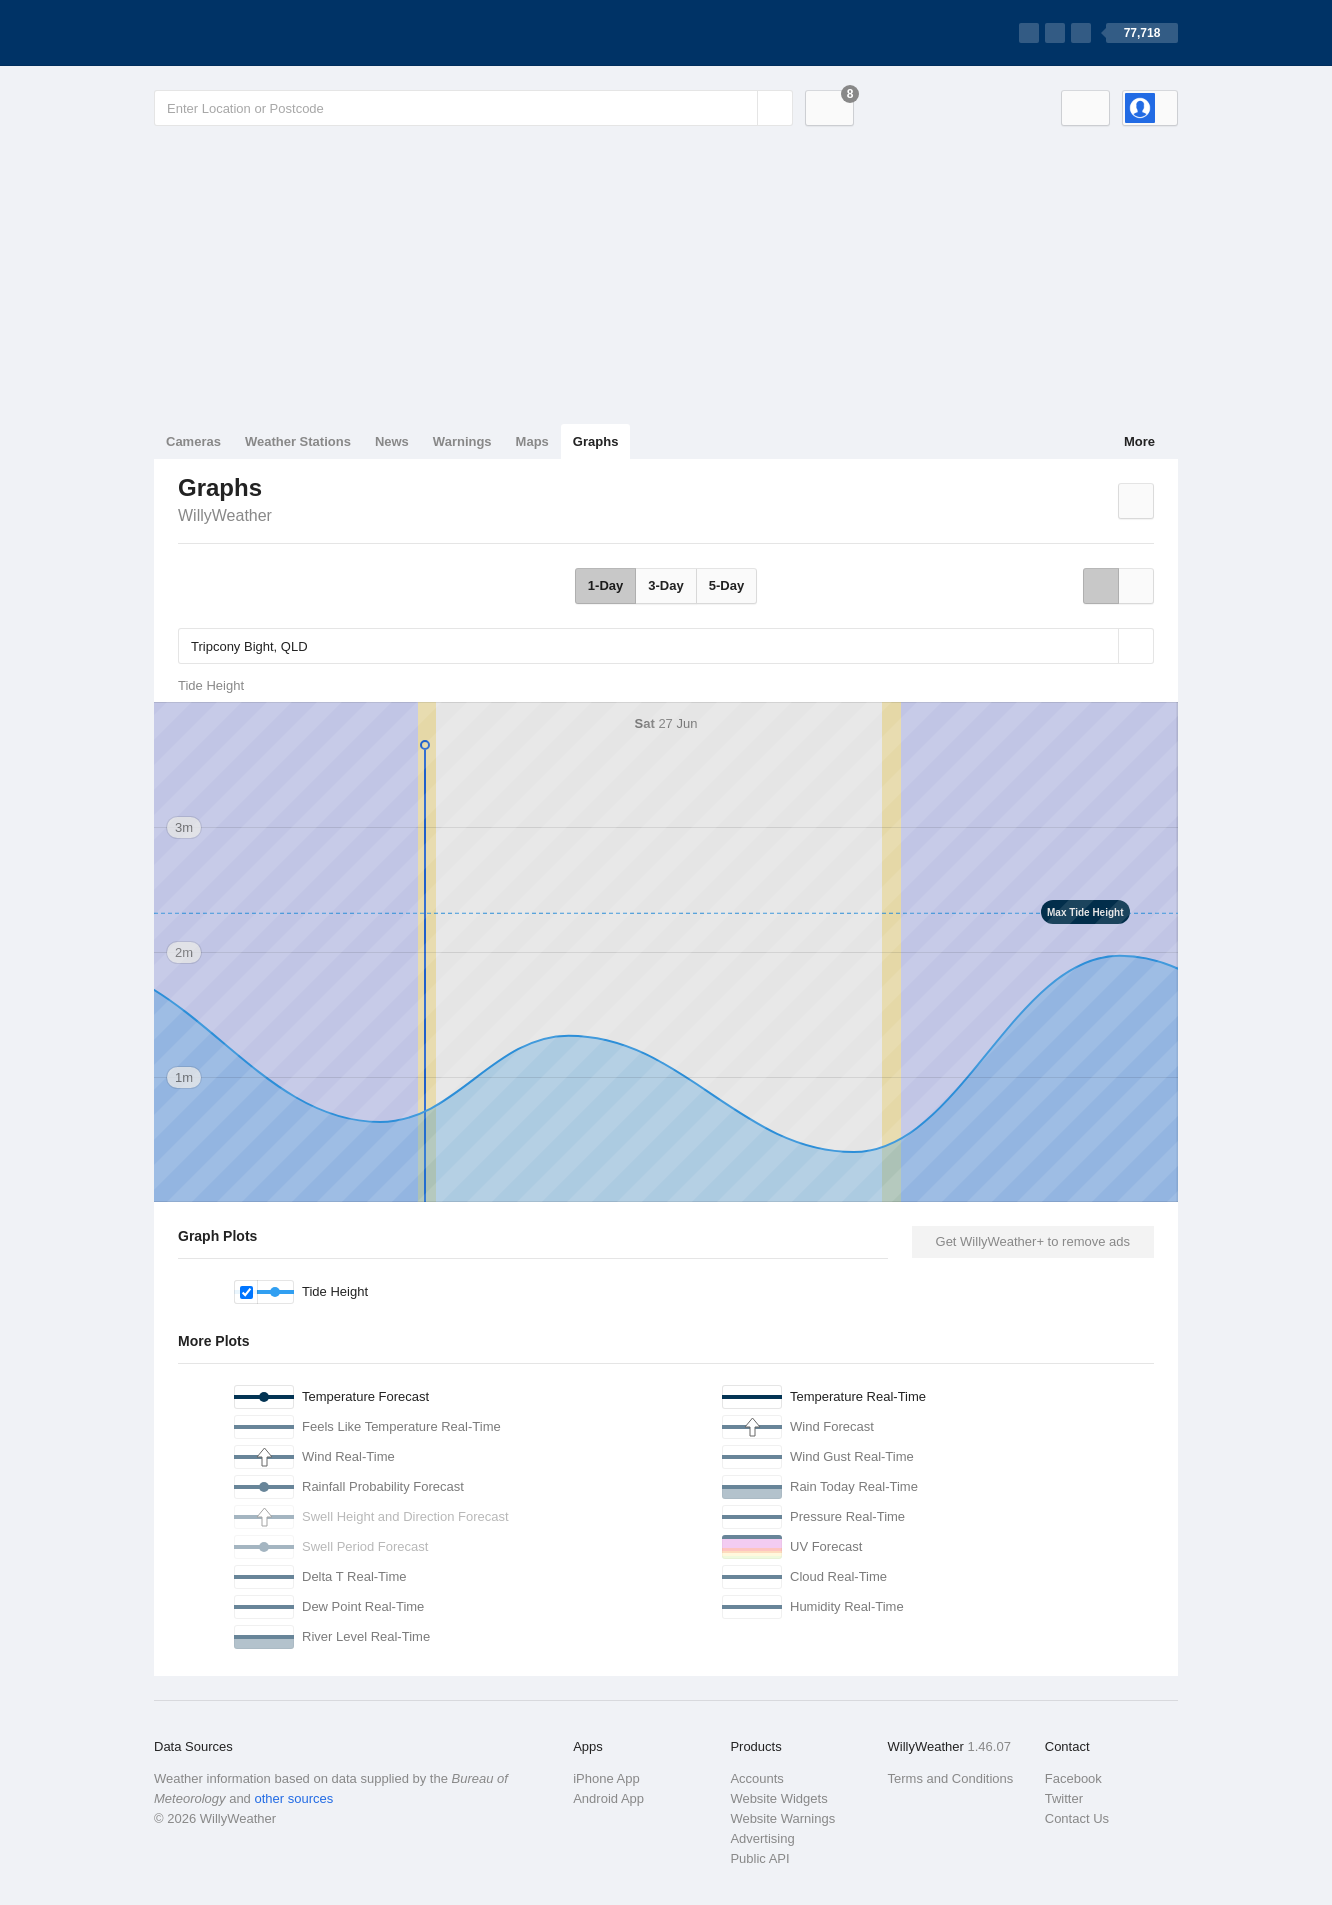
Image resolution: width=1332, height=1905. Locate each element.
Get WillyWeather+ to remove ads (1033, 1241)
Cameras (193, 441)
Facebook (1073, 1778)
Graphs (596, 441)
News (392, 441)
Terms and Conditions (951, 1778)
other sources (293, 1798)
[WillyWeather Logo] (248, 33)
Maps (532, 441)
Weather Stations (298, 441)
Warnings (462, 441)
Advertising (762, 1838)
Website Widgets (778, 1798)
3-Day (665, 585)
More (1139, 441)
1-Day (605, 585)
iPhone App (606, 1778)
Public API (759, 1858)
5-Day (726, 585)
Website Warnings (782, 1818)
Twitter (1064, 1798)
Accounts (756, 1778)
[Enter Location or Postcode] (473, 108)
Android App (608, 1798)
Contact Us (1077, 1818)
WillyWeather (225, 515)
